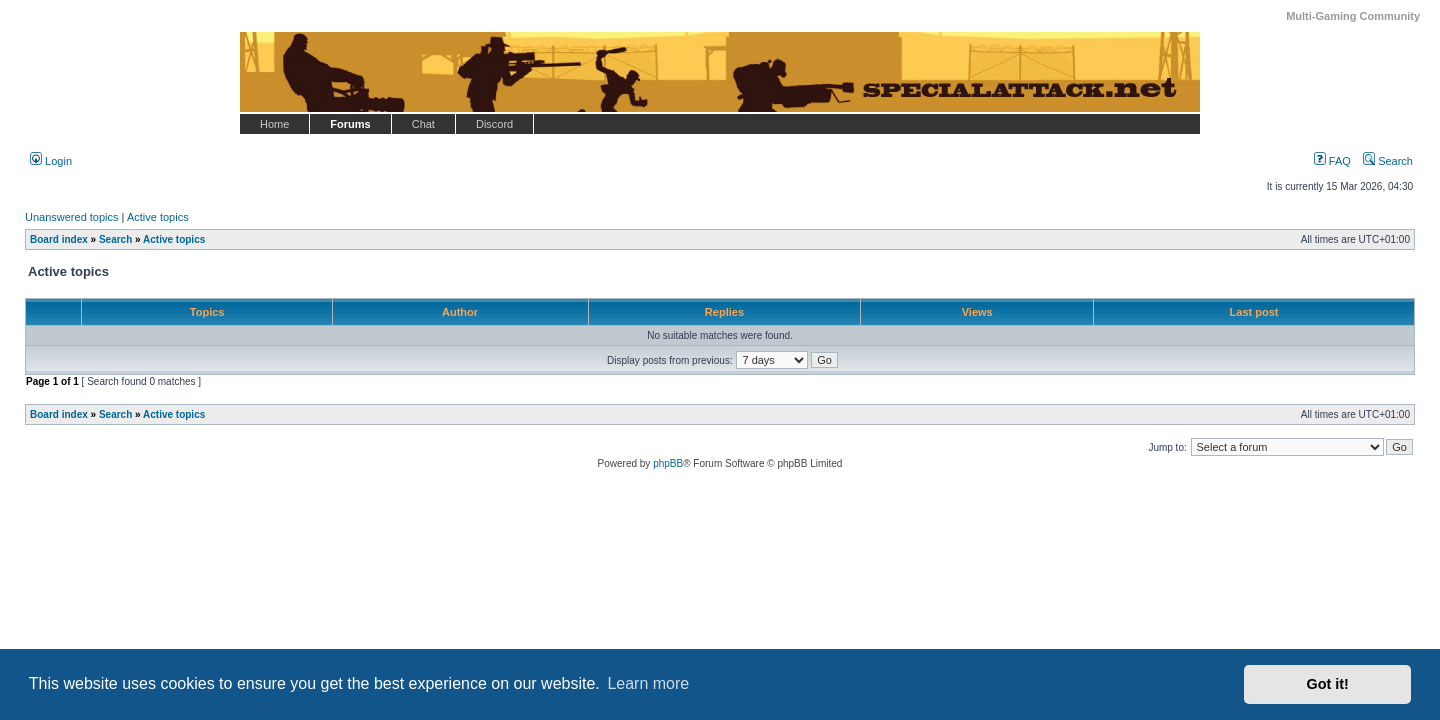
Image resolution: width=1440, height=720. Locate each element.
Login (51, 161)
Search (1388, 161)
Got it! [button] (1328, 684)
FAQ (1332, 161)
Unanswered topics (72, 217)
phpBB (668, 463)
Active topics (158, 217)
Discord (494, 124)
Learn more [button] (648, 683)
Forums (350, 124)
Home (274, 124)
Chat (423, 124)
